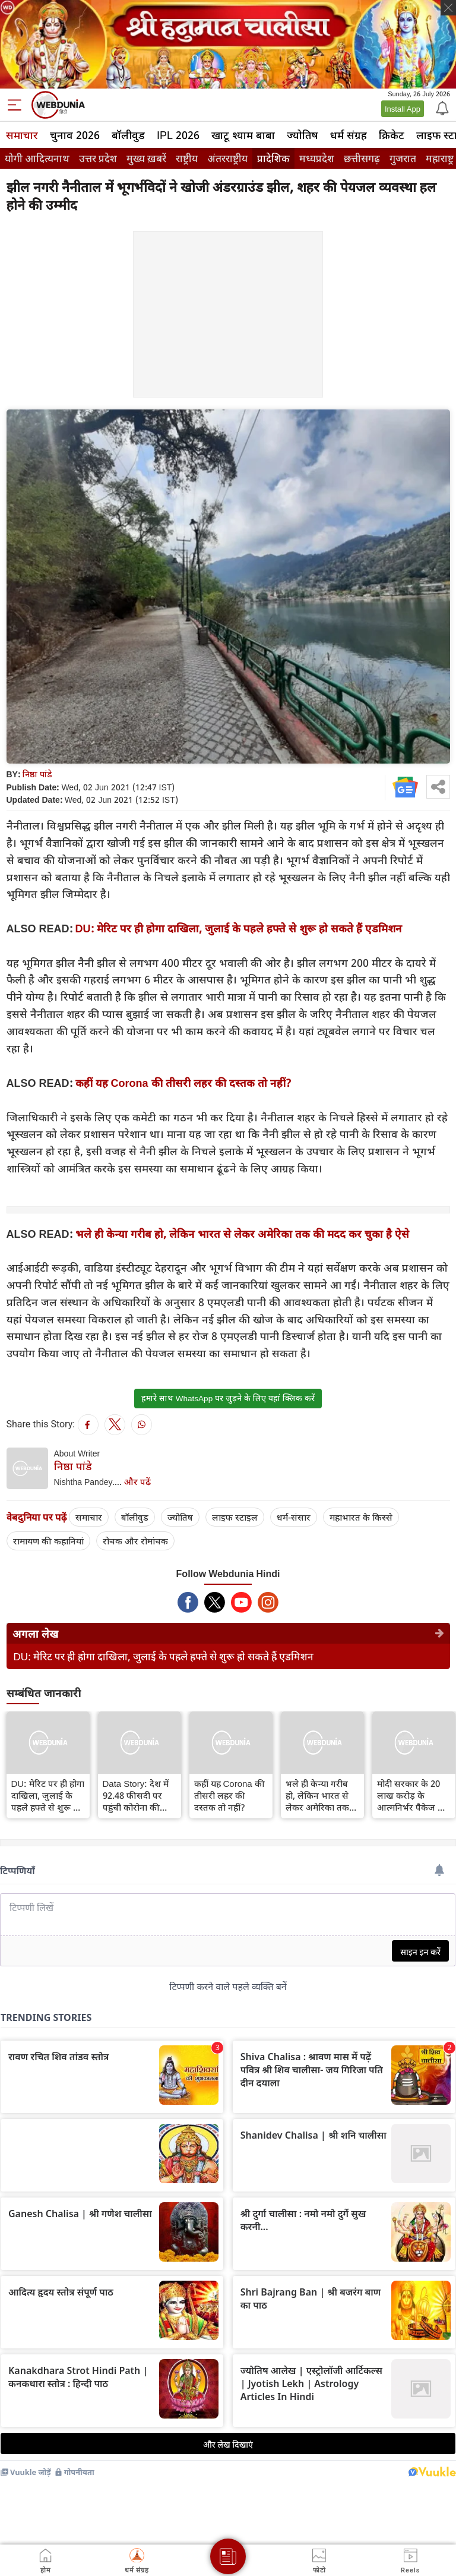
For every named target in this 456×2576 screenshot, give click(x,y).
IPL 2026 (178, 135)
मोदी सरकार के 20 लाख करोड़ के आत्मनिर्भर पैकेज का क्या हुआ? (412, 1795)
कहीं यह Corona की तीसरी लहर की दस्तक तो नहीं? (183, 1083)
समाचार (22, 135)
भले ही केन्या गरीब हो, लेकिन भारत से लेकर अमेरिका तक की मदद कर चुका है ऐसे (242, 1233)
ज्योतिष (302, 135)
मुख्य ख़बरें (146, 158)
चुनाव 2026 (75, 135)
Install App (402, 108)
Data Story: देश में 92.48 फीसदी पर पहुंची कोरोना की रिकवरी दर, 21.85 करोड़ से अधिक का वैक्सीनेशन (136, 1795)
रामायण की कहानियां (48, 1541)
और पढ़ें (137, 1481)
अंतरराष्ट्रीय (227, 158)
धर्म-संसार (294, 1517)
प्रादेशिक (273, 158)
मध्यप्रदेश (316, 158)
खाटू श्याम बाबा (243, 135)
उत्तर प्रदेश (98, 158)
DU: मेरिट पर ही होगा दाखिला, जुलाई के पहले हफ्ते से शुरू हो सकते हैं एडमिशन (238, 928)
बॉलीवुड (128, 135)
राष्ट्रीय (187, 158)
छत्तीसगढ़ (362, 158)
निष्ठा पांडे (37, 774)
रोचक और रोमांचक (135, 1541)
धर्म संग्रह (348, 135)
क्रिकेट (391, 135)
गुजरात (403, 158)
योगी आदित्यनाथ (37, 158)
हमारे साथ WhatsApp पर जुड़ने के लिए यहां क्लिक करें (228, 1398)
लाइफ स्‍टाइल (235, 1517)
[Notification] (441, 107)
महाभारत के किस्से (361, 1517)
